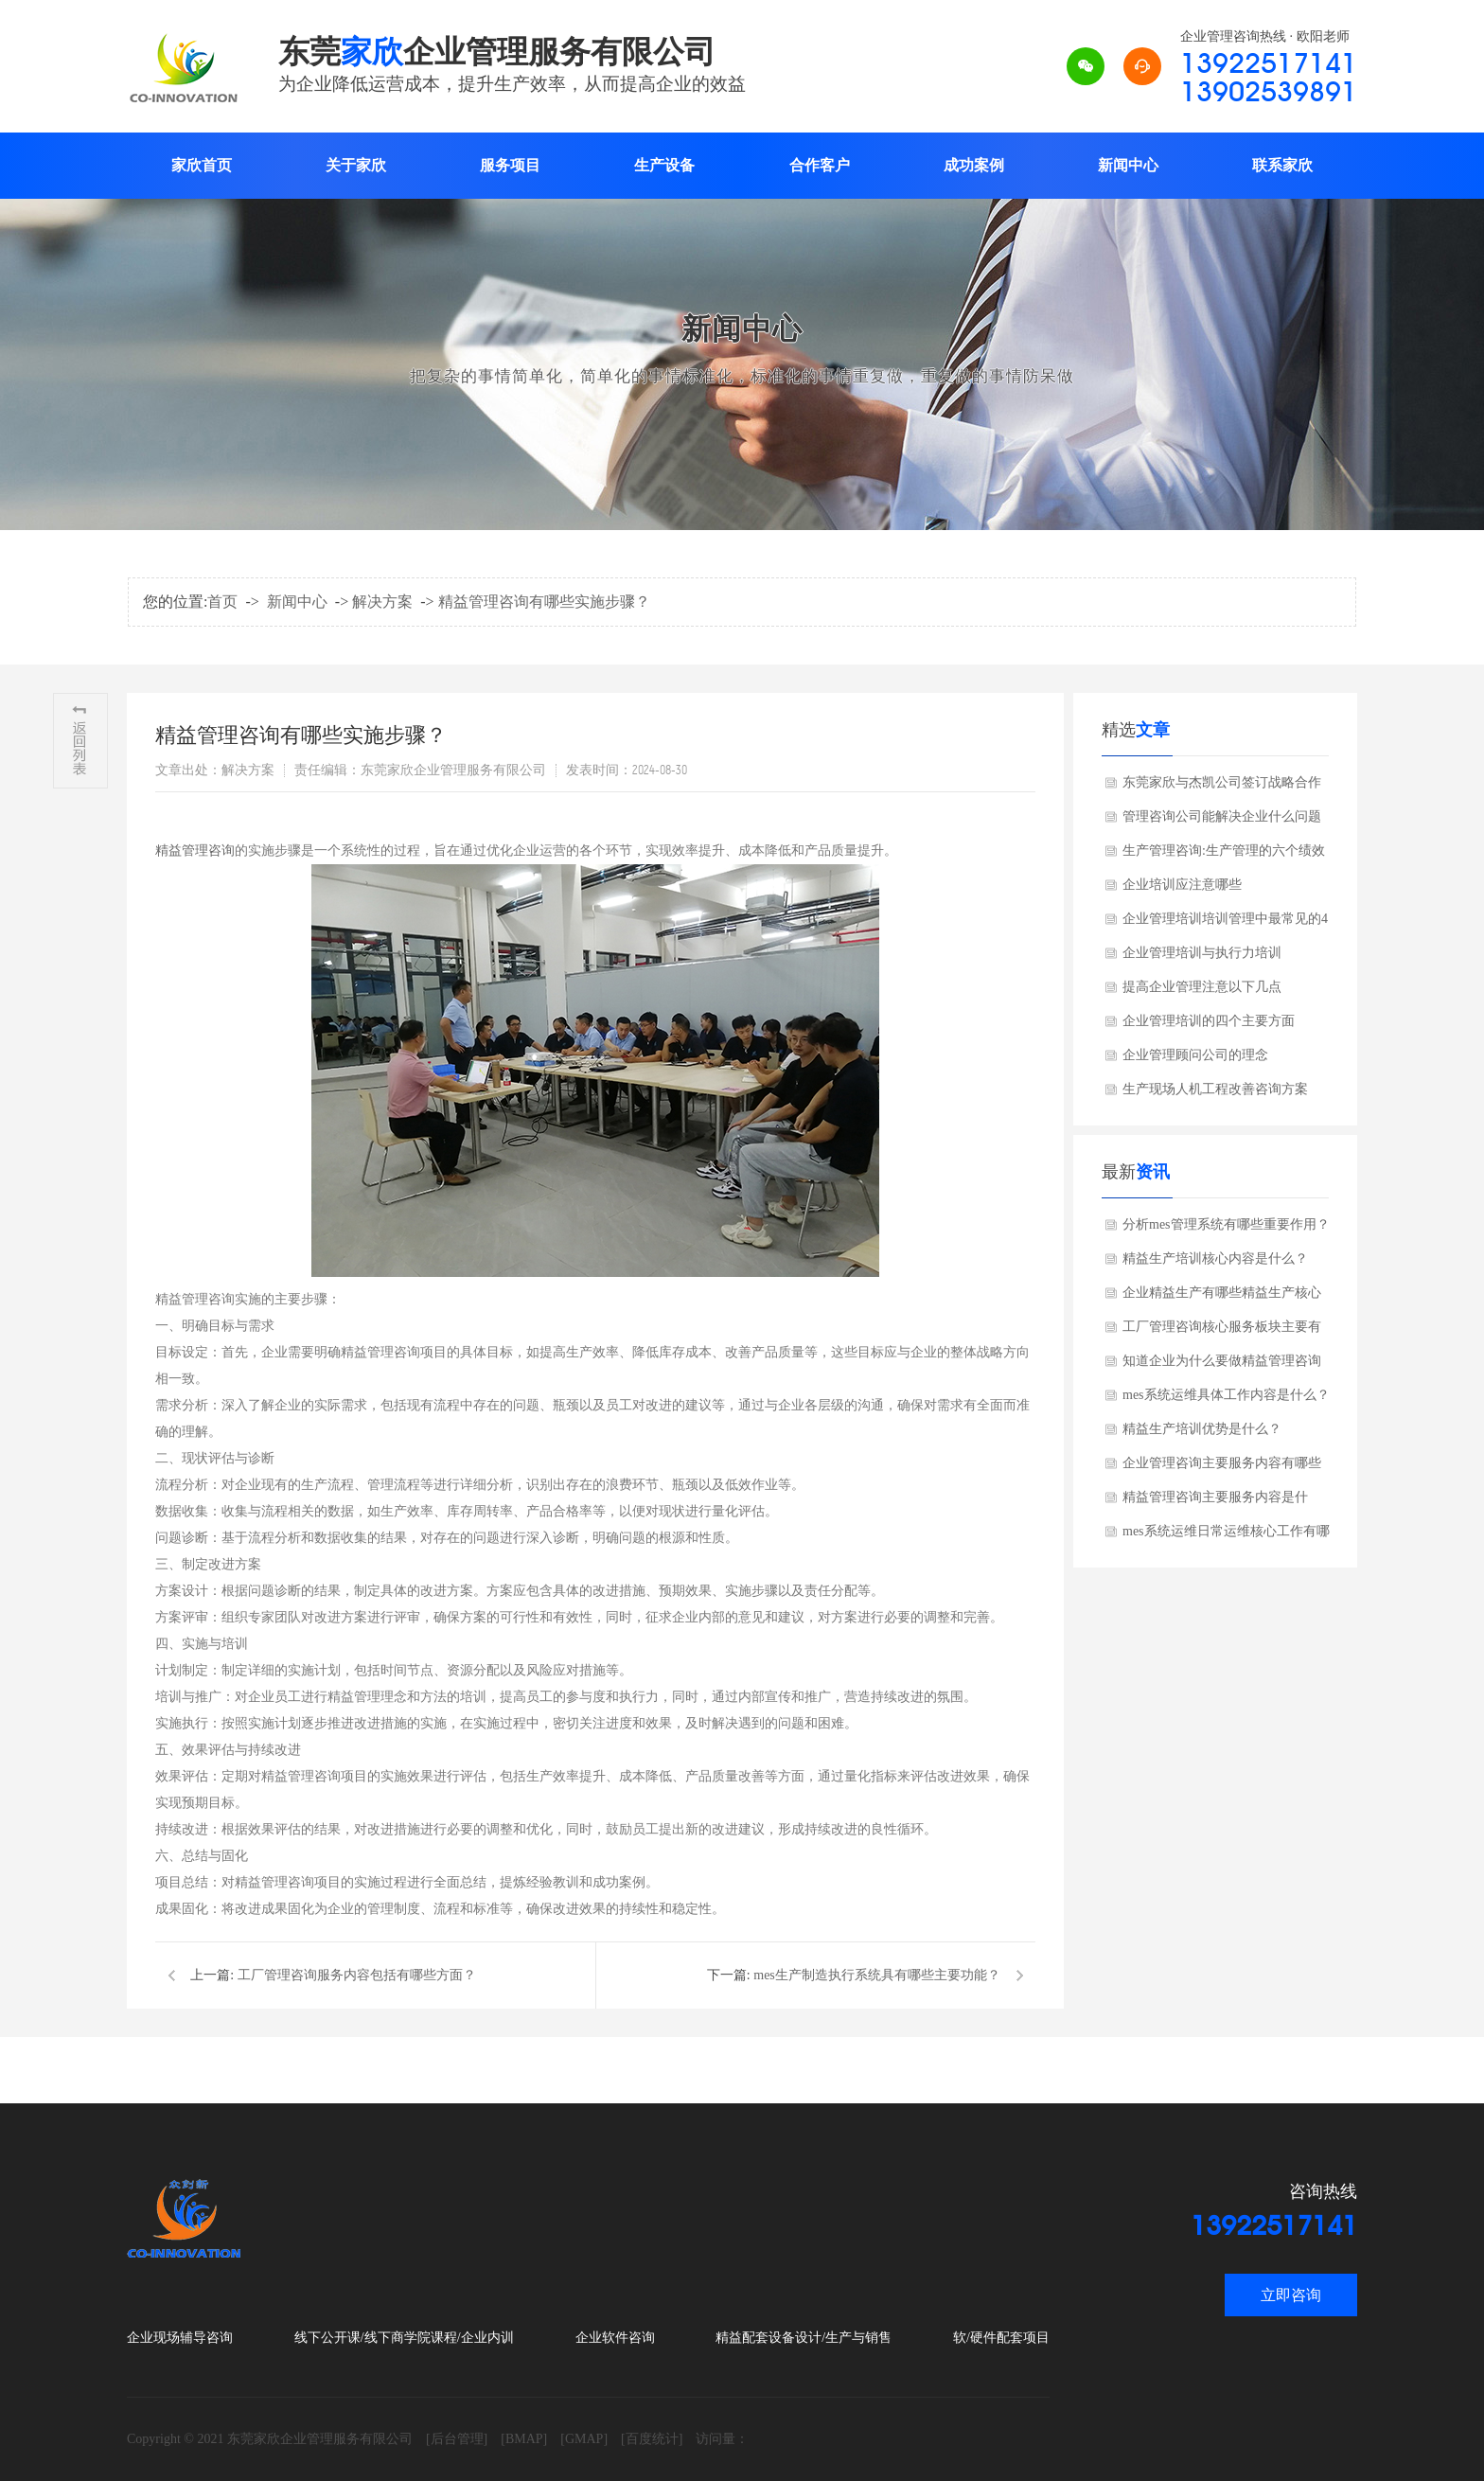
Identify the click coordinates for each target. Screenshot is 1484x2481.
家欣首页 (201, 165)
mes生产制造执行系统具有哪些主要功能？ (876, 1975)
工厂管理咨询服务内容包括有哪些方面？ (357, 1975)
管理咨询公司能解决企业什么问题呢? (1221, 821)
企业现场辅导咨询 (180, 2337)
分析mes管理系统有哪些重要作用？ (1226, 1224)
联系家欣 (1282, 165)
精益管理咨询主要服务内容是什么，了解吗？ (1215, 1502)
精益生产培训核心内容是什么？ (1215, 1258)
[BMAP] (524, 2439)
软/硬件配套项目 (1001, 2337)
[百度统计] (651, 2439)
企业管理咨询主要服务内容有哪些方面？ (1221, 1468)
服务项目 (510, 165)
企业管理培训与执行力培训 (1201, 953)
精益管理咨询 (195, 850)
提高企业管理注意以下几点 (1201, 987)
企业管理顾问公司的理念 (1195, 1055)
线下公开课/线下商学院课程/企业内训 (404, 2337)
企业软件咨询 (615, 2337)
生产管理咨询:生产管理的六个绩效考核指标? (1223, 855)
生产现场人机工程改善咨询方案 (1215, 1089)
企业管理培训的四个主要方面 (1208, 1021)
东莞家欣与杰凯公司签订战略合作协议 (1221, 787)
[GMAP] (584, 2439)
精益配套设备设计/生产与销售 (804, 2337)
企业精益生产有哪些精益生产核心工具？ (1221, 1297)
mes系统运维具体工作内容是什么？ (1226, 1395)
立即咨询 (1291, 2295)
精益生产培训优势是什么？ (1201, 1429)
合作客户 (819, 165)
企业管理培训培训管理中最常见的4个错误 (1225, 924)
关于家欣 (356, 165)
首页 (222, 602)
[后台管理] (456, 2439)
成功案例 (974, 165)
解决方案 (382, 602)
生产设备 (664, 165)
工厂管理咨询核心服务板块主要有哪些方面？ (1221, 1332)
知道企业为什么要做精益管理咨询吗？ (1221, 1366)
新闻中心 (1128, 165)
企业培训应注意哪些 (1182, 884)
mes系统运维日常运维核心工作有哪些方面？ (1226, 1536)
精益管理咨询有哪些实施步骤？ (544, 602)
